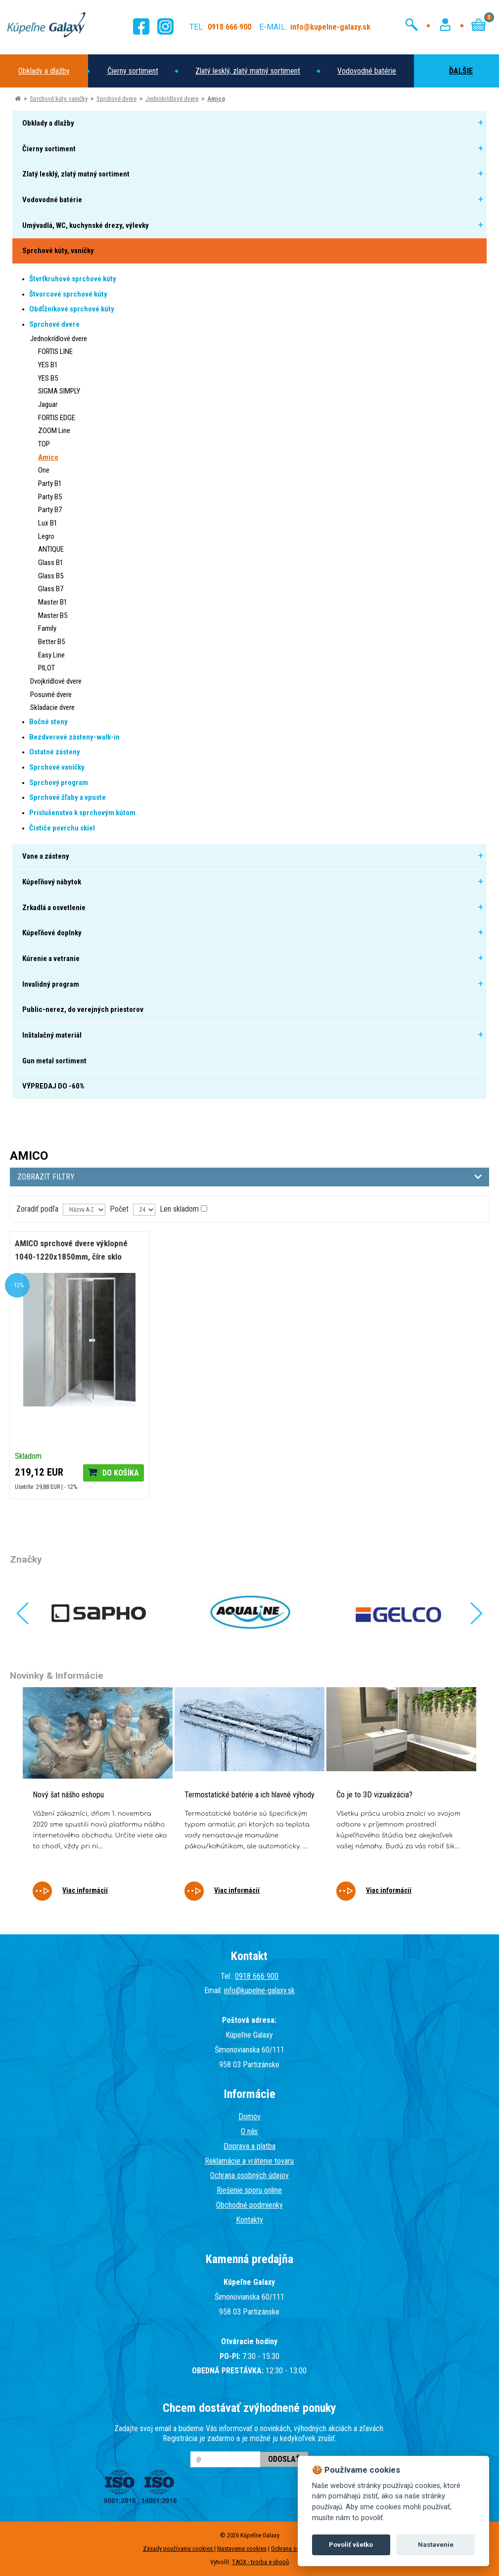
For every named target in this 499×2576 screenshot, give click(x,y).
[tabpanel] (98, 1800)
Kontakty (249, 2220)
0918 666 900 (256, 1976)
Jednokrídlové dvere (171, 98)
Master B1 (52, 602)
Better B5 (51, 641)
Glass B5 (50, 575)
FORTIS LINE (55, 351)
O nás (249, 2131)
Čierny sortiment (132, 71)
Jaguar (47, 404)
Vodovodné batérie (366, 71)
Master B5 (52, 615)
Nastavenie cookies (242, 2548)
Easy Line (51, 655)
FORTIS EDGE (56, 417)
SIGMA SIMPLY (59, 391)
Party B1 (50, 483)
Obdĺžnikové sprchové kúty (71, 309)
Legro (46, 536)
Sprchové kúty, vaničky (59, 98)
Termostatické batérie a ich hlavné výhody (249, 1794)
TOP (44, 443)
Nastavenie (436, 2544)
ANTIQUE (51, 549)
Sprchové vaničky (57, 767)
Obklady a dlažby (44, 71)
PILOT (46, 667)
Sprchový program (58, 782)
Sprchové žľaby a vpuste (67, 797)
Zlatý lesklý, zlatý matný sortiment (247, 71)
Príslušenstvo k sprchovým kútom (82, 812)
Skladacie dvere (52, 707)
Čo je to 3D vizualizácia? (374, 1794)
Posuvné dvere (51, 694)
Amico (216, 98)
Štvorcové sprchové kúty (68, 294)
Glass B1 (50, 562)
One (43, 470)
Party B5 (50, 496)
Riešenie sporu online (249, 2190)
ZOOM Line (54, 430)
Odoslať (284, 2459)
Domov (249, 2116)
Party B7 (50, 509)
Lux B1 (47, 523)
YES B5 (48, 378)
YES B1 (48, 364)
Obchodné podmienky (249, 2205)
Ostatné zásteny (54, 751)
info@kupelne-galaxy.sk (259, 1990)
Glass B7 (50, 588)
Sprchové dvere (116, 98)
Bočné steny (48, 721)
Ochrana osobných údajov (249, 2175)
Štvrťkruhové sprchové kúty (72, 278)
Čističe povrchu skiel (62, 828)
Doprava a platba (249, 2146)
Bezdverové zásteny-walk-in (74, 737)
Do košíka (120, 1473)
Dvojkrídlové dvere (56, 681)
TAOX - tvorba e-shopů (260, 2562)
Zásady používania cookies (178, 2548)
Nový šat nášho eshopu (68, 1794)
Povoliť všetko (351, 2544)
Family (47, 628)
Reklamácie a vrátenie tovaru (249, 2161)
